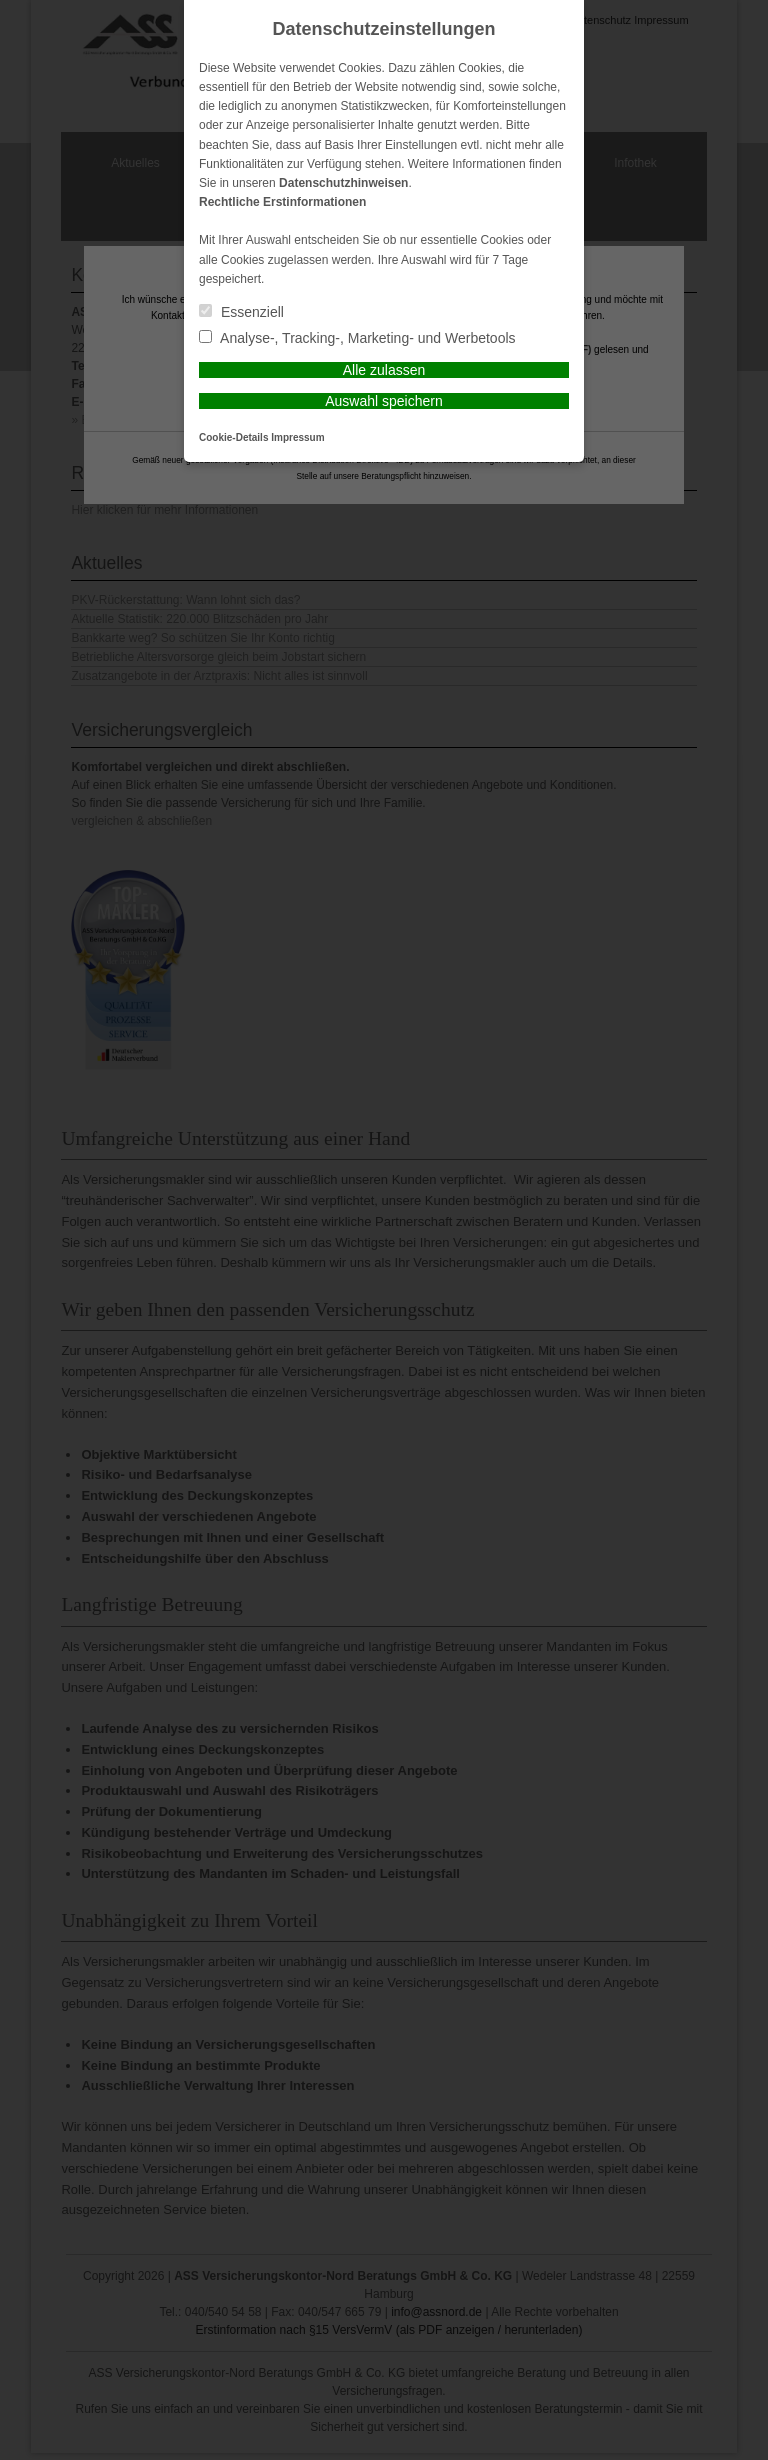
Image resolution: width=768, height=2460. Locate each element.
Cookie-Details (233, 437)
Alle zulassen (384, 370)
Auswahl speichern (384, 401)
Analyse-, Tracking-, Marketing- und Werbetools (357, 338)
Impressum (297, 437)
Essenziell (241, 312)
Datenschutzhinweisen (343, 183)
